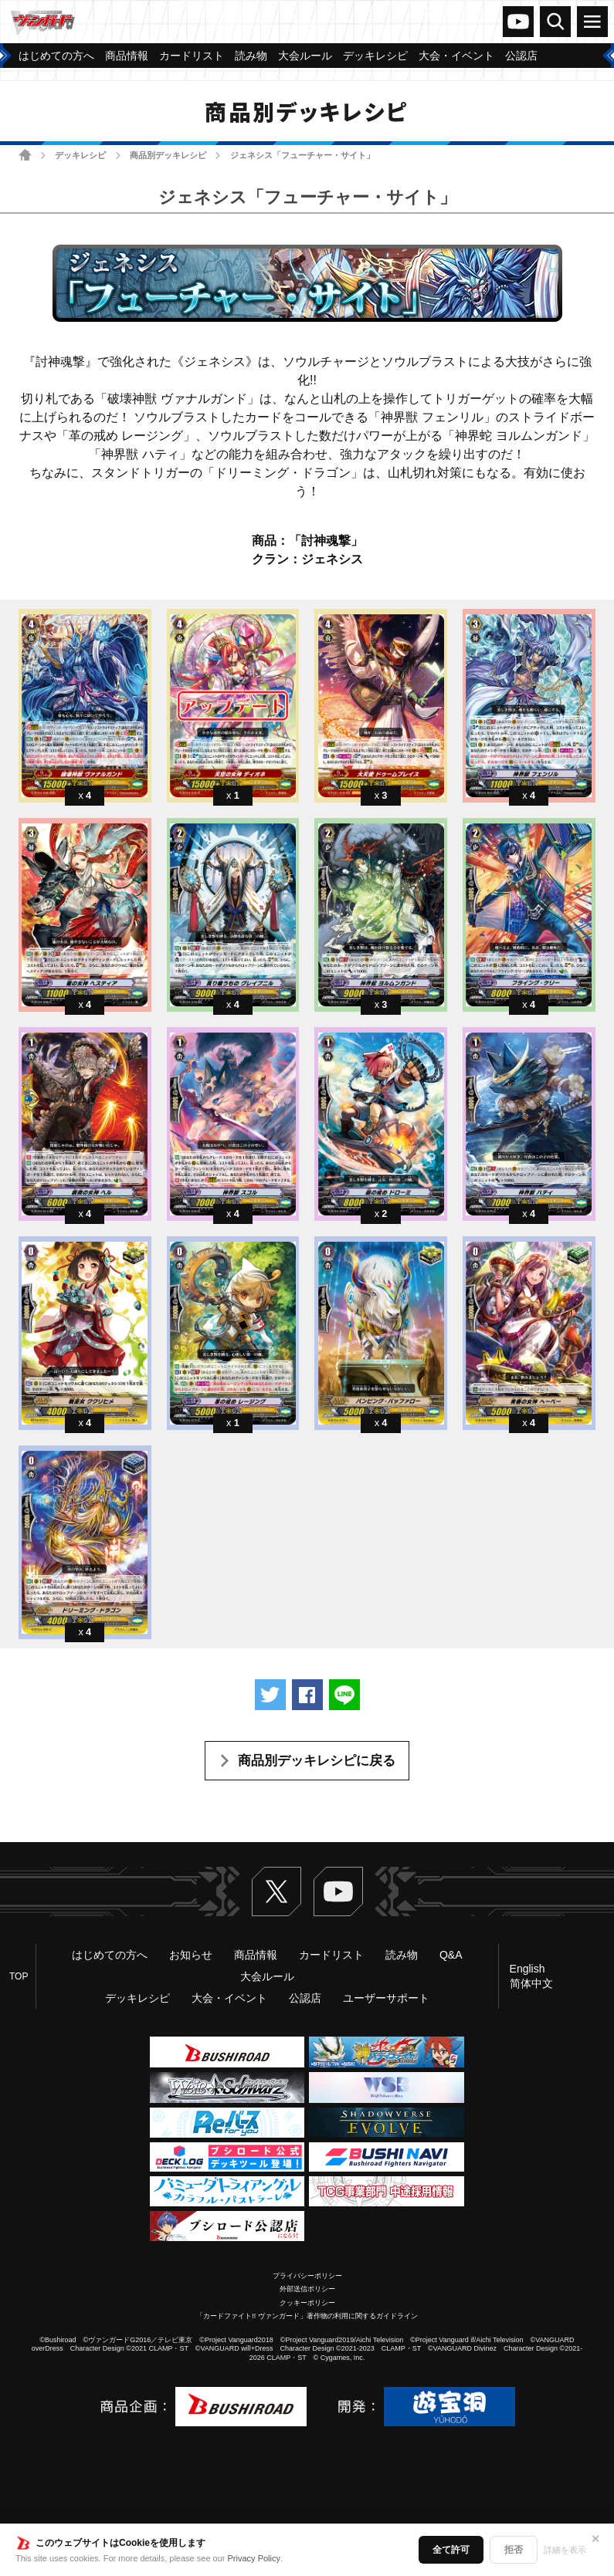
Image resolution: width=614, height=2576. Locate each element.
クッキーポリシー (307, 2303)
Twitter (276, 1891)
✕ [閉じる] (595, 2539)
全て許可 (451, 2549)
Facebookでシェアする (307, 1694)
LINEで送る (344, 1694)
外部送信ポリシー (307, 2289)
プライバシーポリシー (307, 2276)
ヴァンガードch (518, 21)
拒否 (513, 2549)
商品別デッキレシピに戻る (316, 1760)
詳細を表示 (565, 2549)
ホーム (25, 154)
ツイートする (270, 1694)
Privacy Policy (254, 2558)
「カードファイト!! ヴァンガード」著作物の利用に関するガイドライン (307, 2316)
